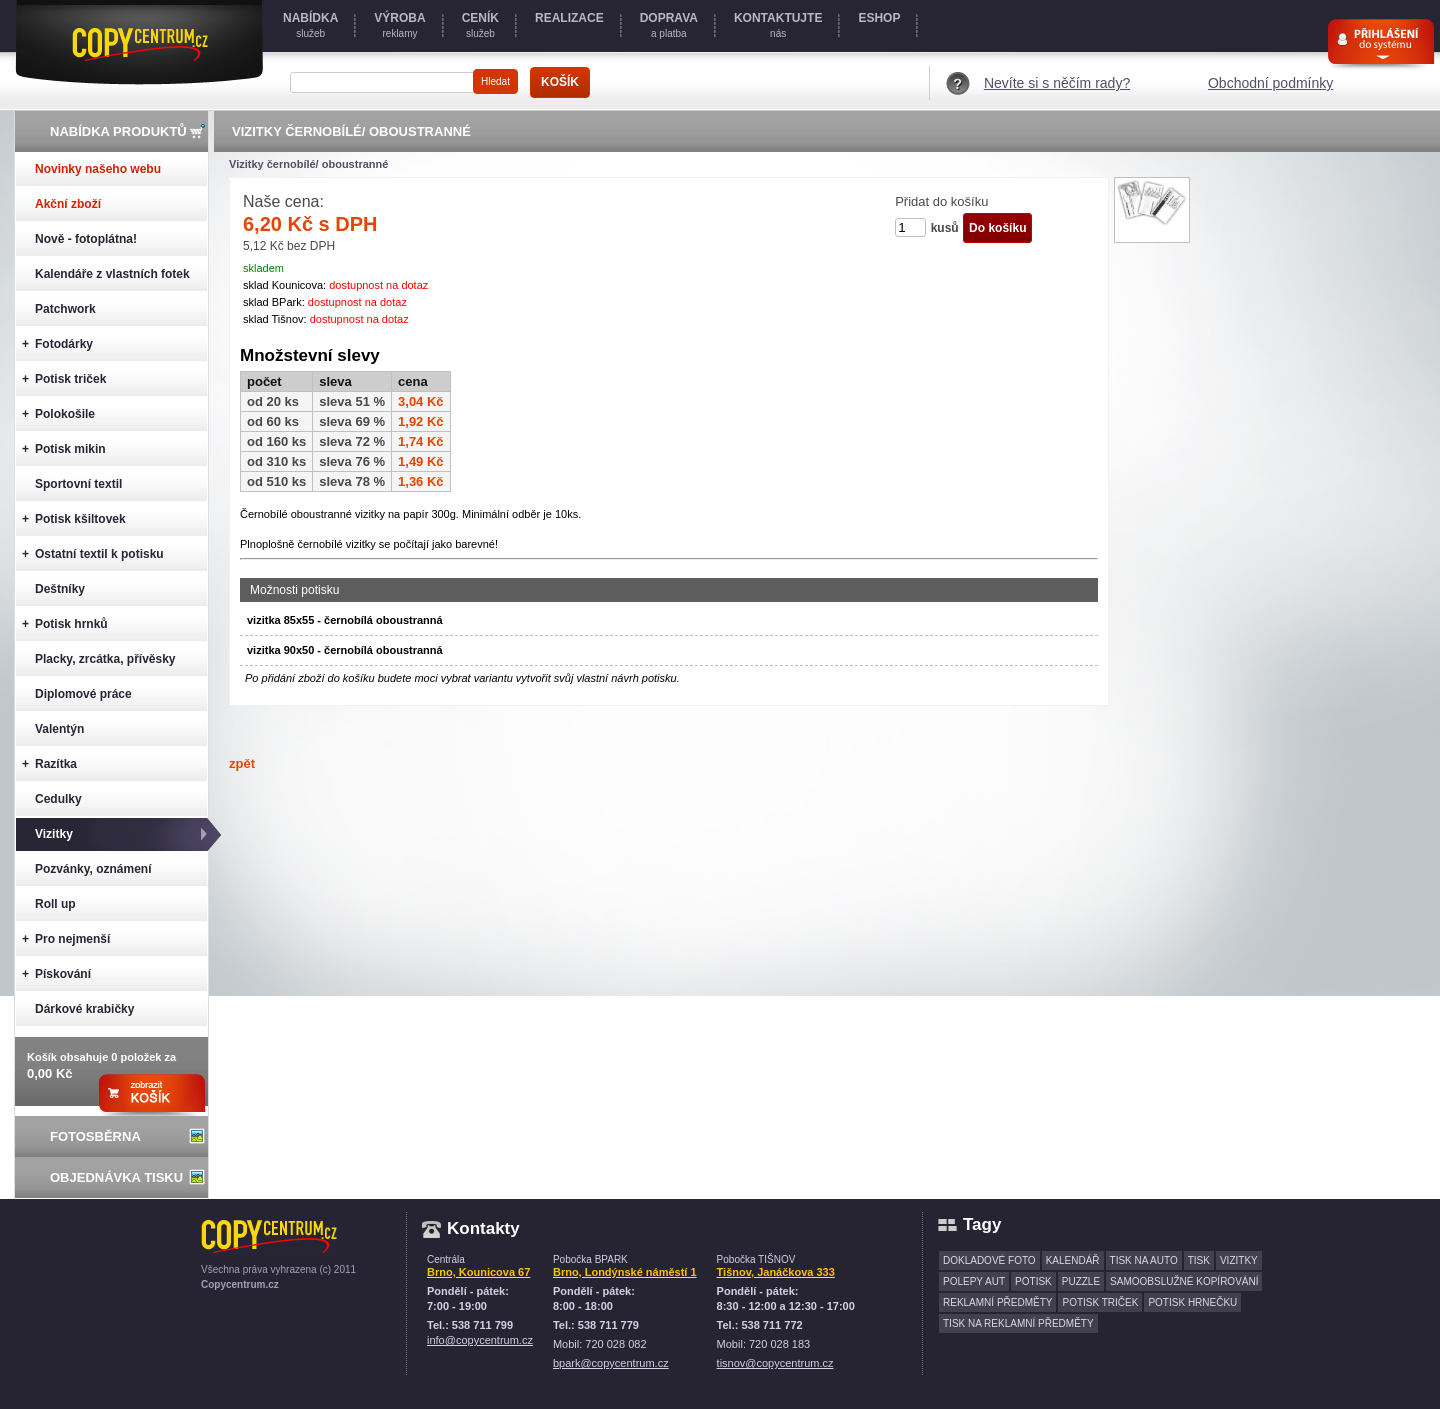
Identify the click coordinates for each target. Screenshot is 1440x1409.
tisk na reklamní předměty (1018, 1323)
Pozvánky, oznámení (93, 869)
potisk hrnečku (1192, 1302)
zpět (242, 763)
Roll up (55, 904)
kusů (945, 228)
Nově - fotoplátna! (86, 239)
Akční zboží (68, 204)
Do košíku (997, 228)
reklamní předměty (997, 1302)
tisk (1199, 1260)
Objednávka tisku (116, 1177)
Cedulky (58, 799)
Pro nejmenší (66, 939)
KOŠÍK (560, 82)
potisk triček (1100, 1302)
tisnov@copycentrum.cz (775, 1363)
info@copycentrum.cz (480, 1340)
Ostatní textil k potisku (93, 554)
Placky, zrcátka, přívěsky (105, 659)
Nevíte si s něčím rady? (1057, 83)
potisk (1033, 1281)
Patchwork (65, 309)
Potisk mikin (64, 449)
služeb (310, 25)
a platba (669, 25)
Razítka (49, 764)
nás (778, 25)
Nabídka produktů (118, 131)
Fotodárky (57, 344)
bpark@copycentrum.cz (611, 1363)
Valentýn (59, 729)
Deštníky (60, 589)
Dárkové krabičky (84, 1009)
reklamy (399, 25)
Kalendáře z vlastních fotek (112, 274)
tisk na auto (1144, 1260)
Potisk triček (64, 379)
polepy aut (974, 1281)
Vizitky (54, 834)
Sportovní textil (78, 484)
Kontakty (483, 1228)
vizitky (1239, 1260)
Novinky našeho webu (98, 169)
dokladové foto (989, 1260)
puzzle (1081, 1281)
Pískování (56, 974)
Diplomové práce (83, 694)
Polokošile (58, 414)
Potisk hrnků (65, 624)
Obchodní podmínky (1270, 83)
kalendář (1073, 1260)
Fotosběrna (95, 1136)
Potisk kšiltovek (74, 519)
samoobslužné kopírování (1184, 1281)
